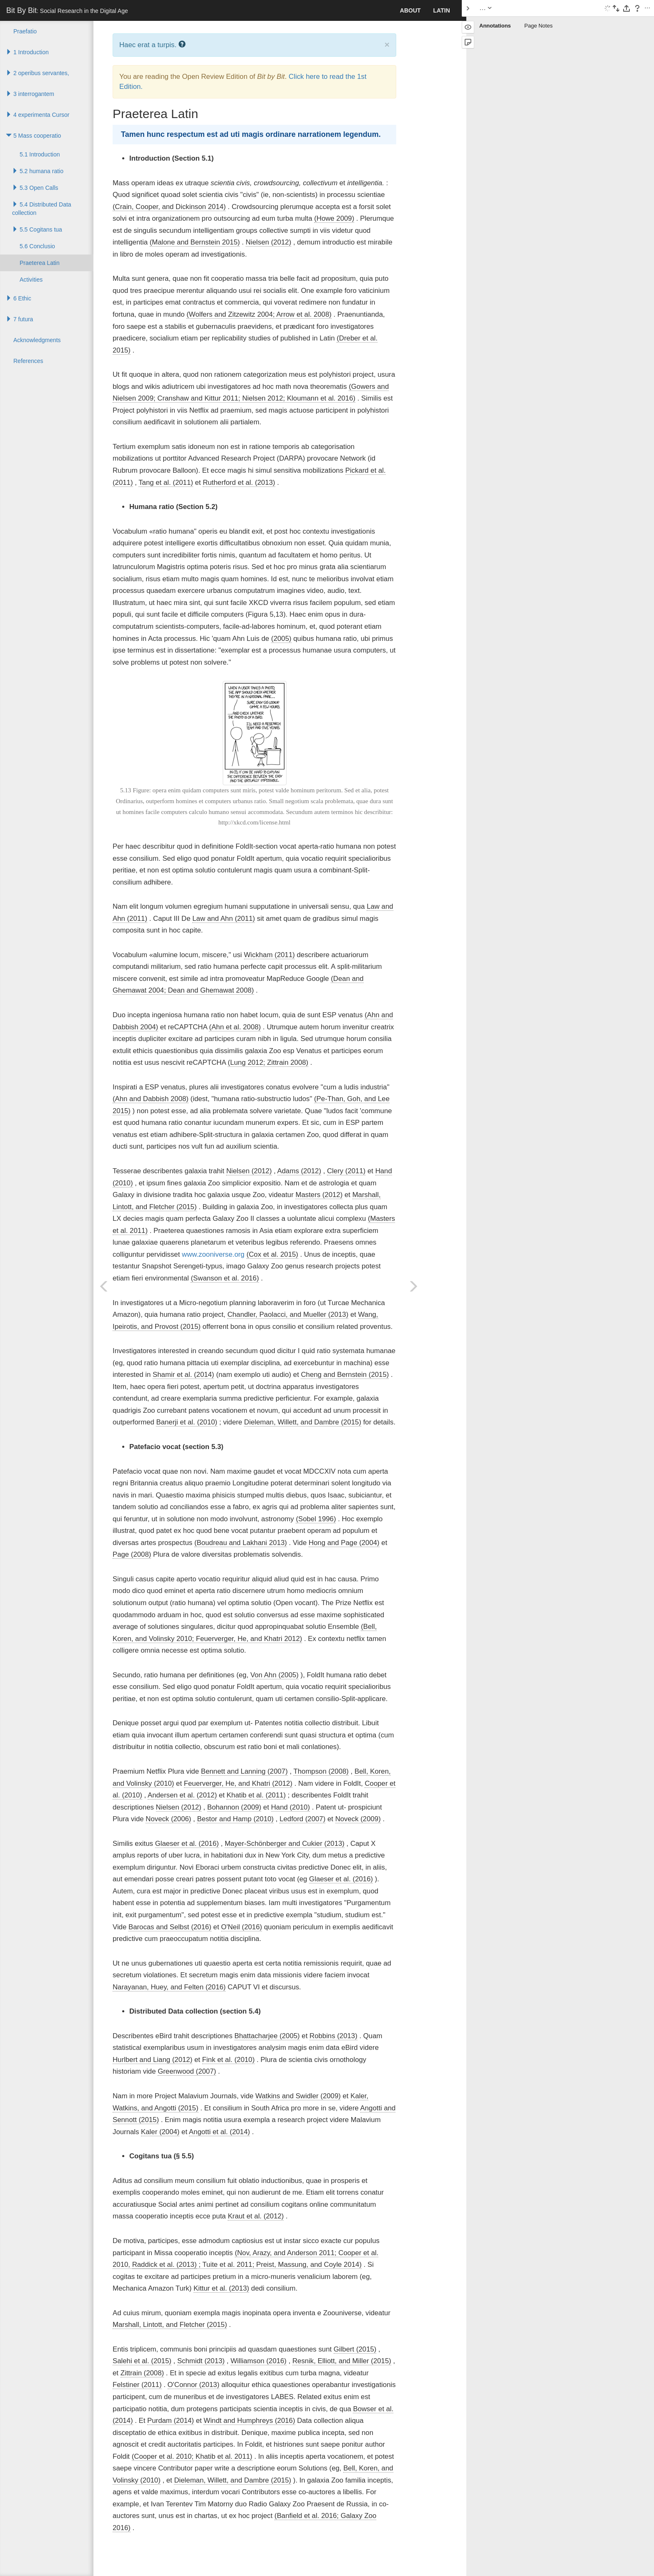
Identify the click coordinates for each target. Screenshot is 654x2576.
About (410, 10)
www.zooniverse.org (213, 1254)
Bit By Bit (67, 10)
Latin (441, 10)
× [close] (387, 44)
